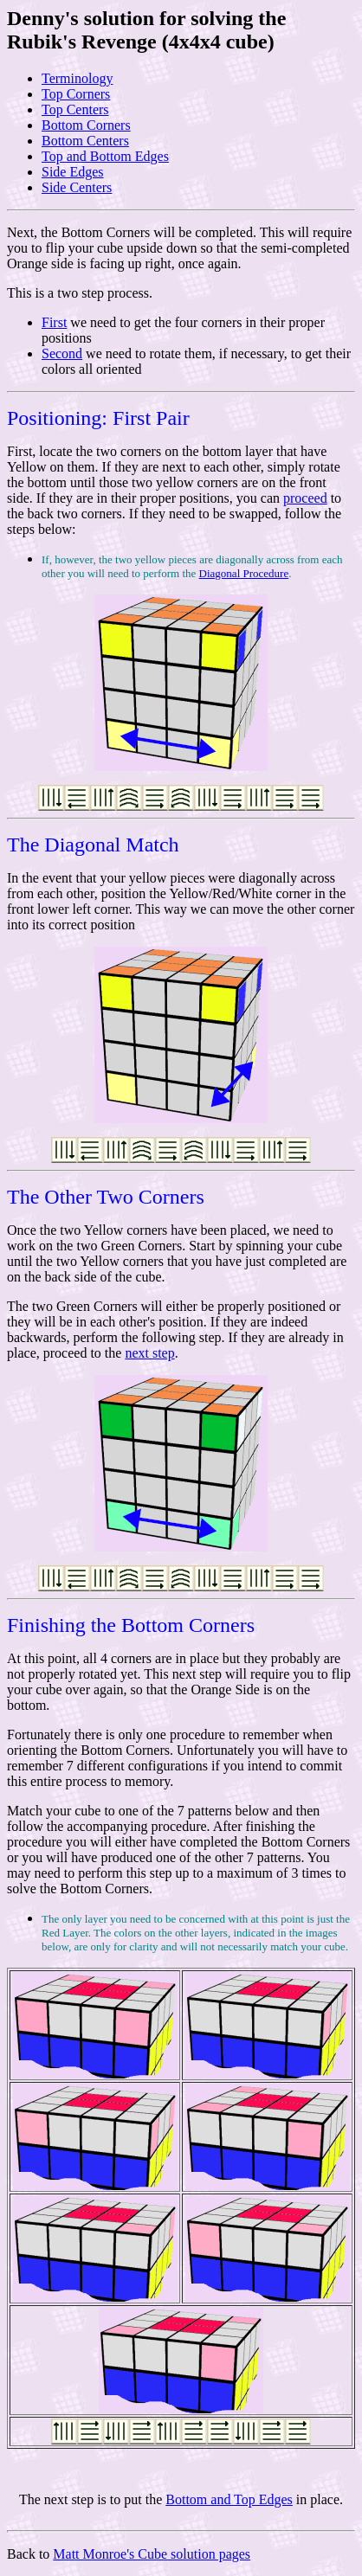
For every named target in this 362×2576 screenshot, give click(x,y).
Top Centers (75, 109)
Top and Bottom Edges (105, 156)
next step (149, 1353)
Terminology (77, 78)
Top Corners (76, 94)
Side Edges (73, 171)
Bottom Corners (86, 125)
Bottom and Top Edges (229, 2499)
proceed (305, 498)
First (54, 322)
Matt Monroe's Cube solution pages (151, 2554)
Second (62, 353)
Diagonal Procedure (244, 573)
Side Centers (77, 187)
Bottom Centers (85, 140)
